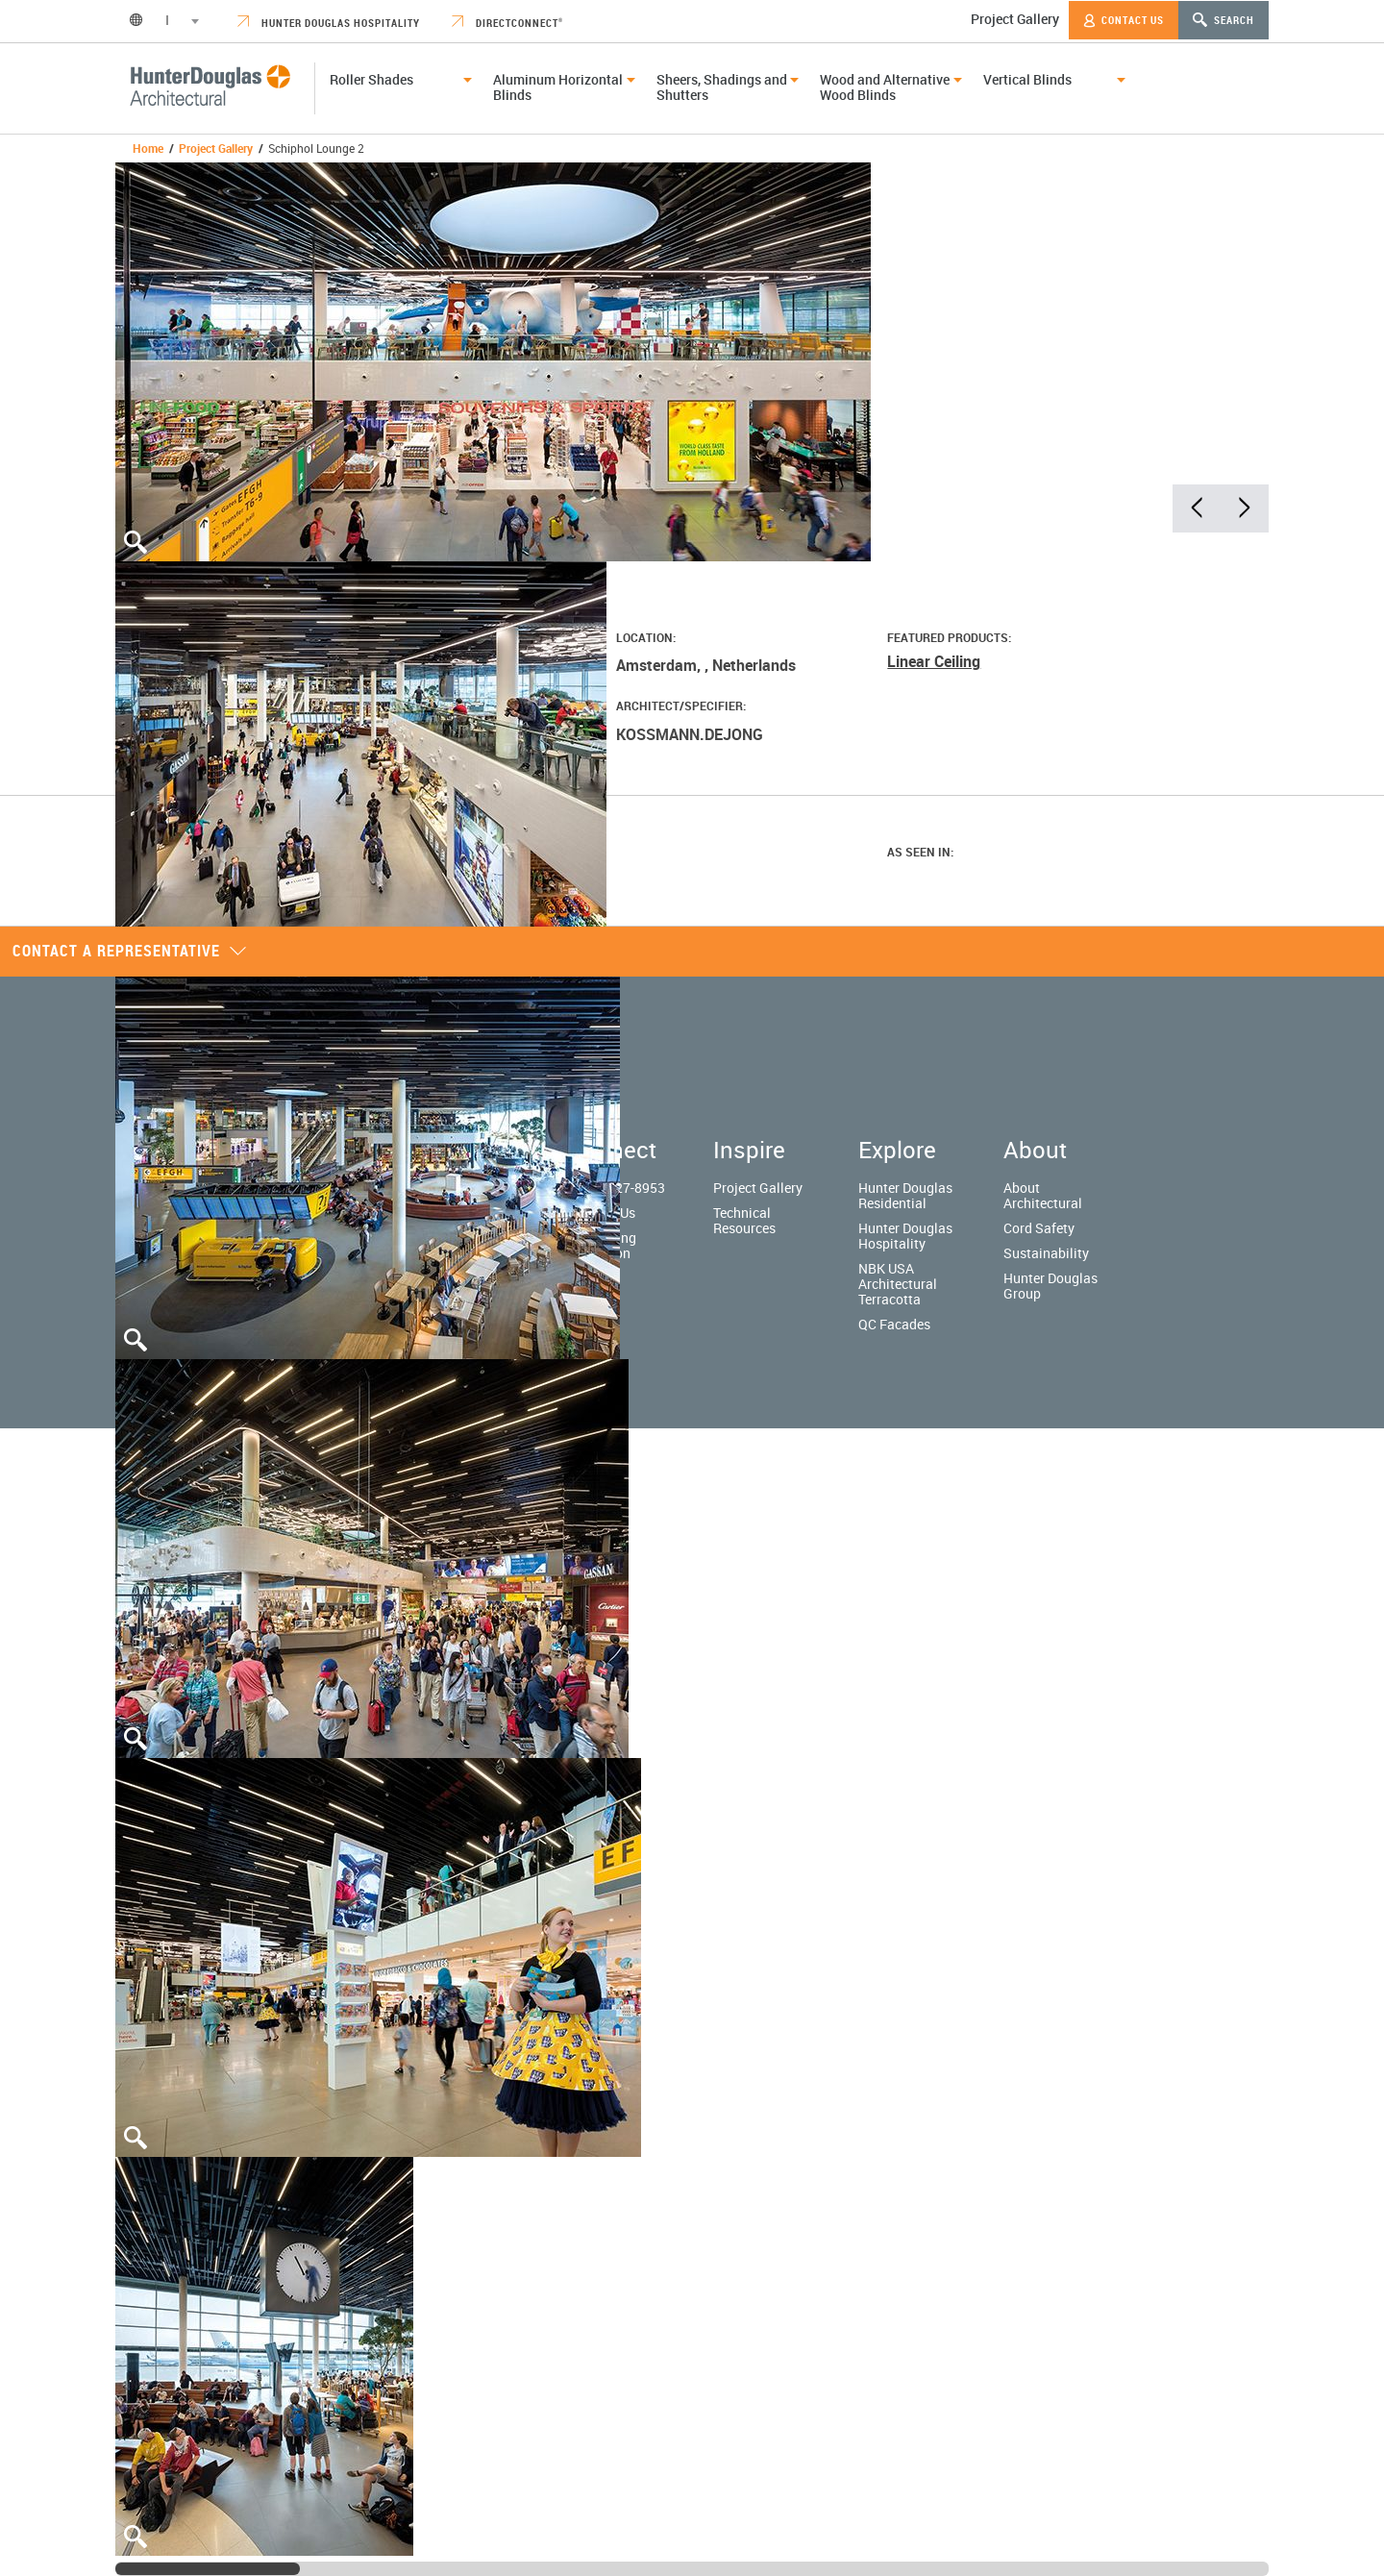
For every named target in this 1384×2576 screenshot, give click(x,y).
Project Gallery (1015, 19)
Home (148, 148)
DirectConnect (507, 22)
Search (1223, 19)
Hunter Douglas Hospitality (328, 22)
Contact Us (1123, 20)
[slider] (207, 2569)
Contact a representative (129, 950)
